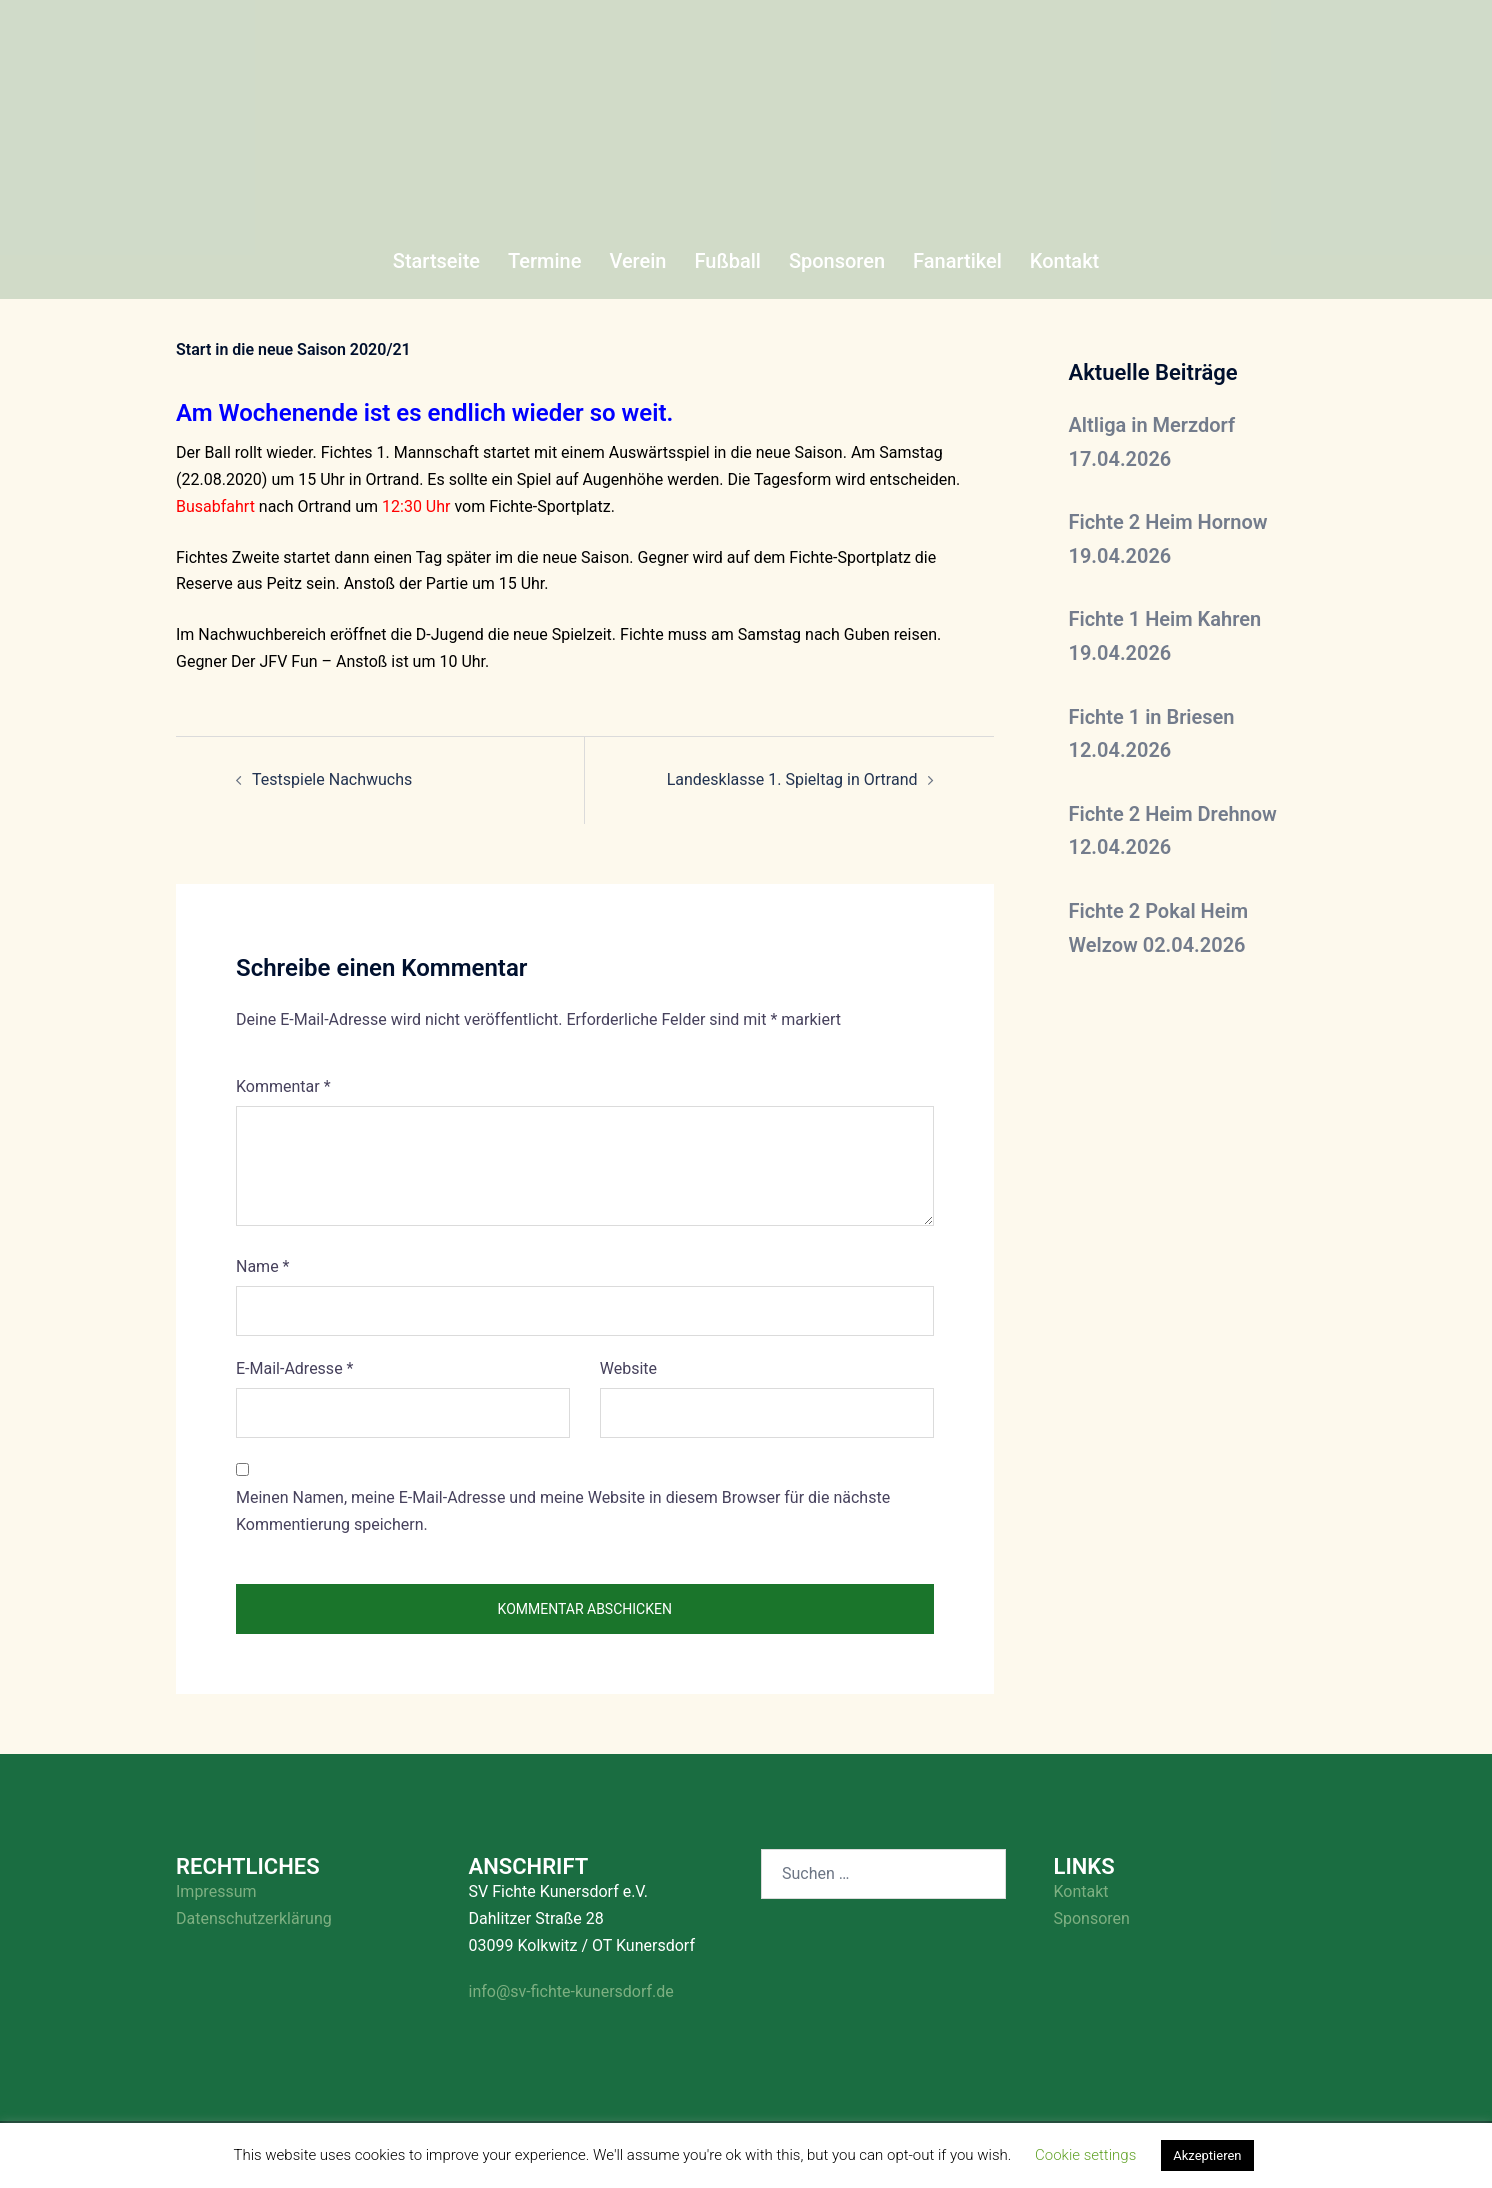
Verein (637, 261)
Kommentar (283, 1086)
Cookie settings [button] (1085, 2155)
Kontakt (1064, 261)
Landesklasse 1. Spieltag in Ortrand (792, 779)
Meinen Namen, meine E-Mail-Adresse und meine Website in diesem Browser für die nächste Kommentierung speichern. (563, 1511)
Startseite (436, 261)
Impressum (216, 1891)
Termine (544, 261)
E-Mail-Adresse (294, 1368)
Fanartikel (957, 261)
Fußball (727, 261)
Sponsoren (837, 261)
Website (628, 1368)
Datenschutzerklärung (254, 1918)
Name (263, 1266)
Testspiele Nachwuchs (332, 779)
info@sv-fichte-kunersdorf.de (571, 1991)
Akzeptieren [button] (1207, 2155)
